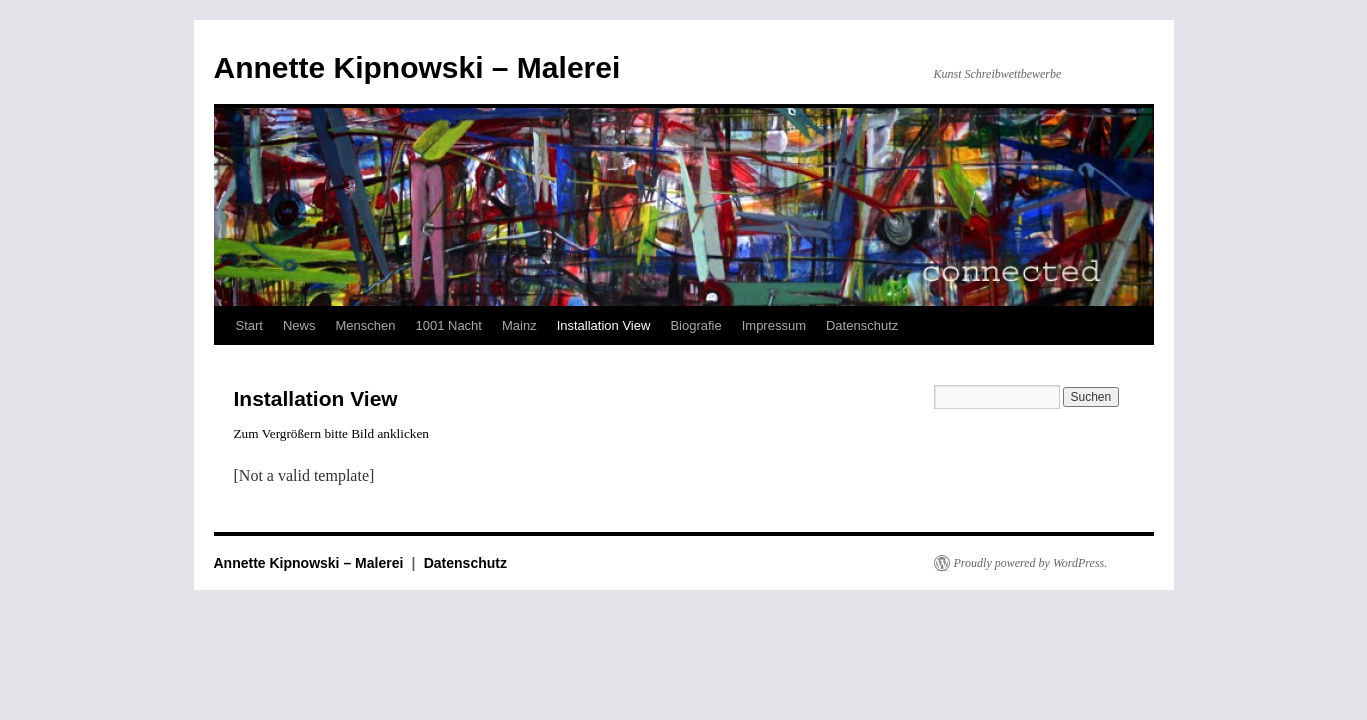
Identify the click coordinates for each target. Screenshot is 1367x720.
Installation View (604, 325)
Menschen (365, 325)
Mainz (519, 325)
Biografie (695, 325)
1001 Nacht (448, 325)
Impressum (774, 325)
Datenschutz (862, 325)
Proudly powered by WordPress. (1031, 563)
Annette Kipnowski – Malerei (417, 67)
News (299, 325)
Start (249, 325)
